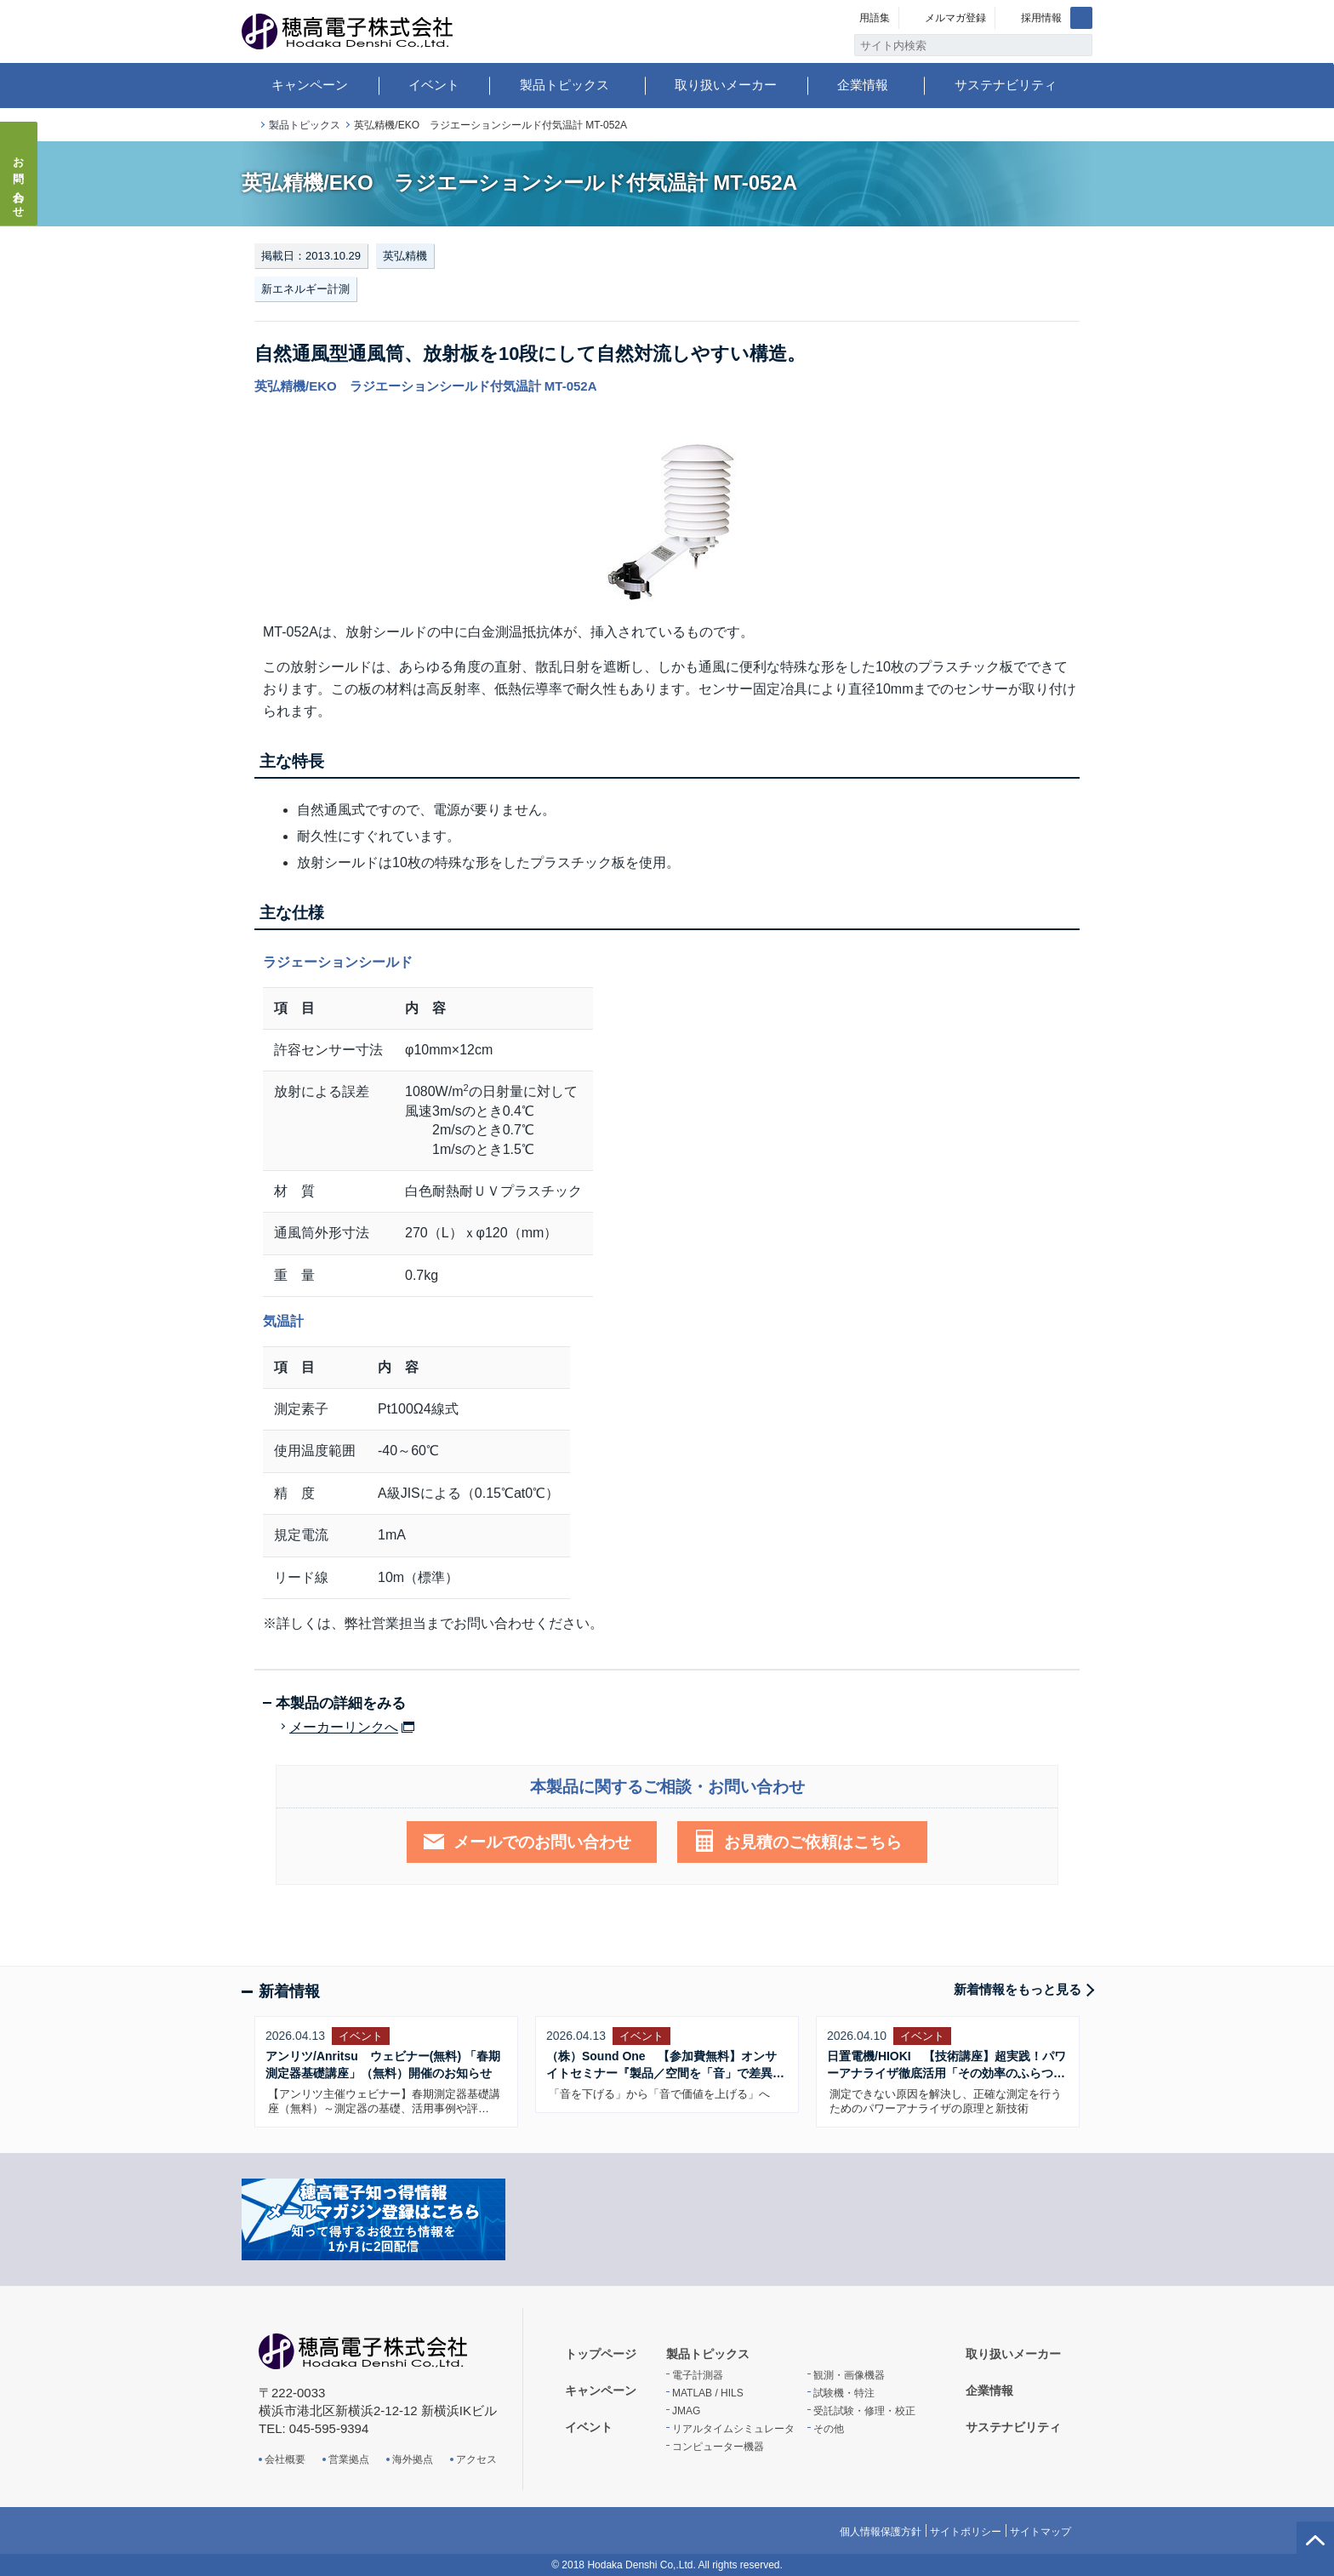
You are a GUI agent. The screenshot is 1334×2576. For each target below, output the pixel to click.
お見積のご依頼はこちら (813, 1842)
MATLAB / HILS (708, 2393)
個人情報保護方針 (880, 2532)
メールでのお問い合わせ (542, 1842)
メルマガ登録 (955, 18)
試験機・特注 (844, 2393)
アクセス (476, 2459)
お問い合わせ (19, 182)
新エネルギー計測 (305, 289)
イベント (433, 84)
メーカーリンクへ (343, 1727)
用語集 (874, 18)
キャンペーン (309, 84)
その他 (828, 2429)
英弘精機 (405, 255)
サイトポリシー (965, 2532)
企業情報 (862, 84)
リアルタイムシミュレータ (733, 2429)
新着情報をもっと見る (1017, 1989)
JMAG (686, 2411)
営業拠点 (348, 2459)
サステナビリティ (1006, 84)
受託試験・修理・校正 (864, 2411)
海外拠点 (412, 2459)
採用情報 (1041, 18)
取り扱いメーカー (726, 84)
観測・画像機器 (849, 2375)
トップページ (248, 125)
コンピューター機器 (718, 2447)
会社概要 (285, 2459)
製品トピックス (564, 84)
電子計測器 (697, 2375)
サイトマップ (1040, 2532)
